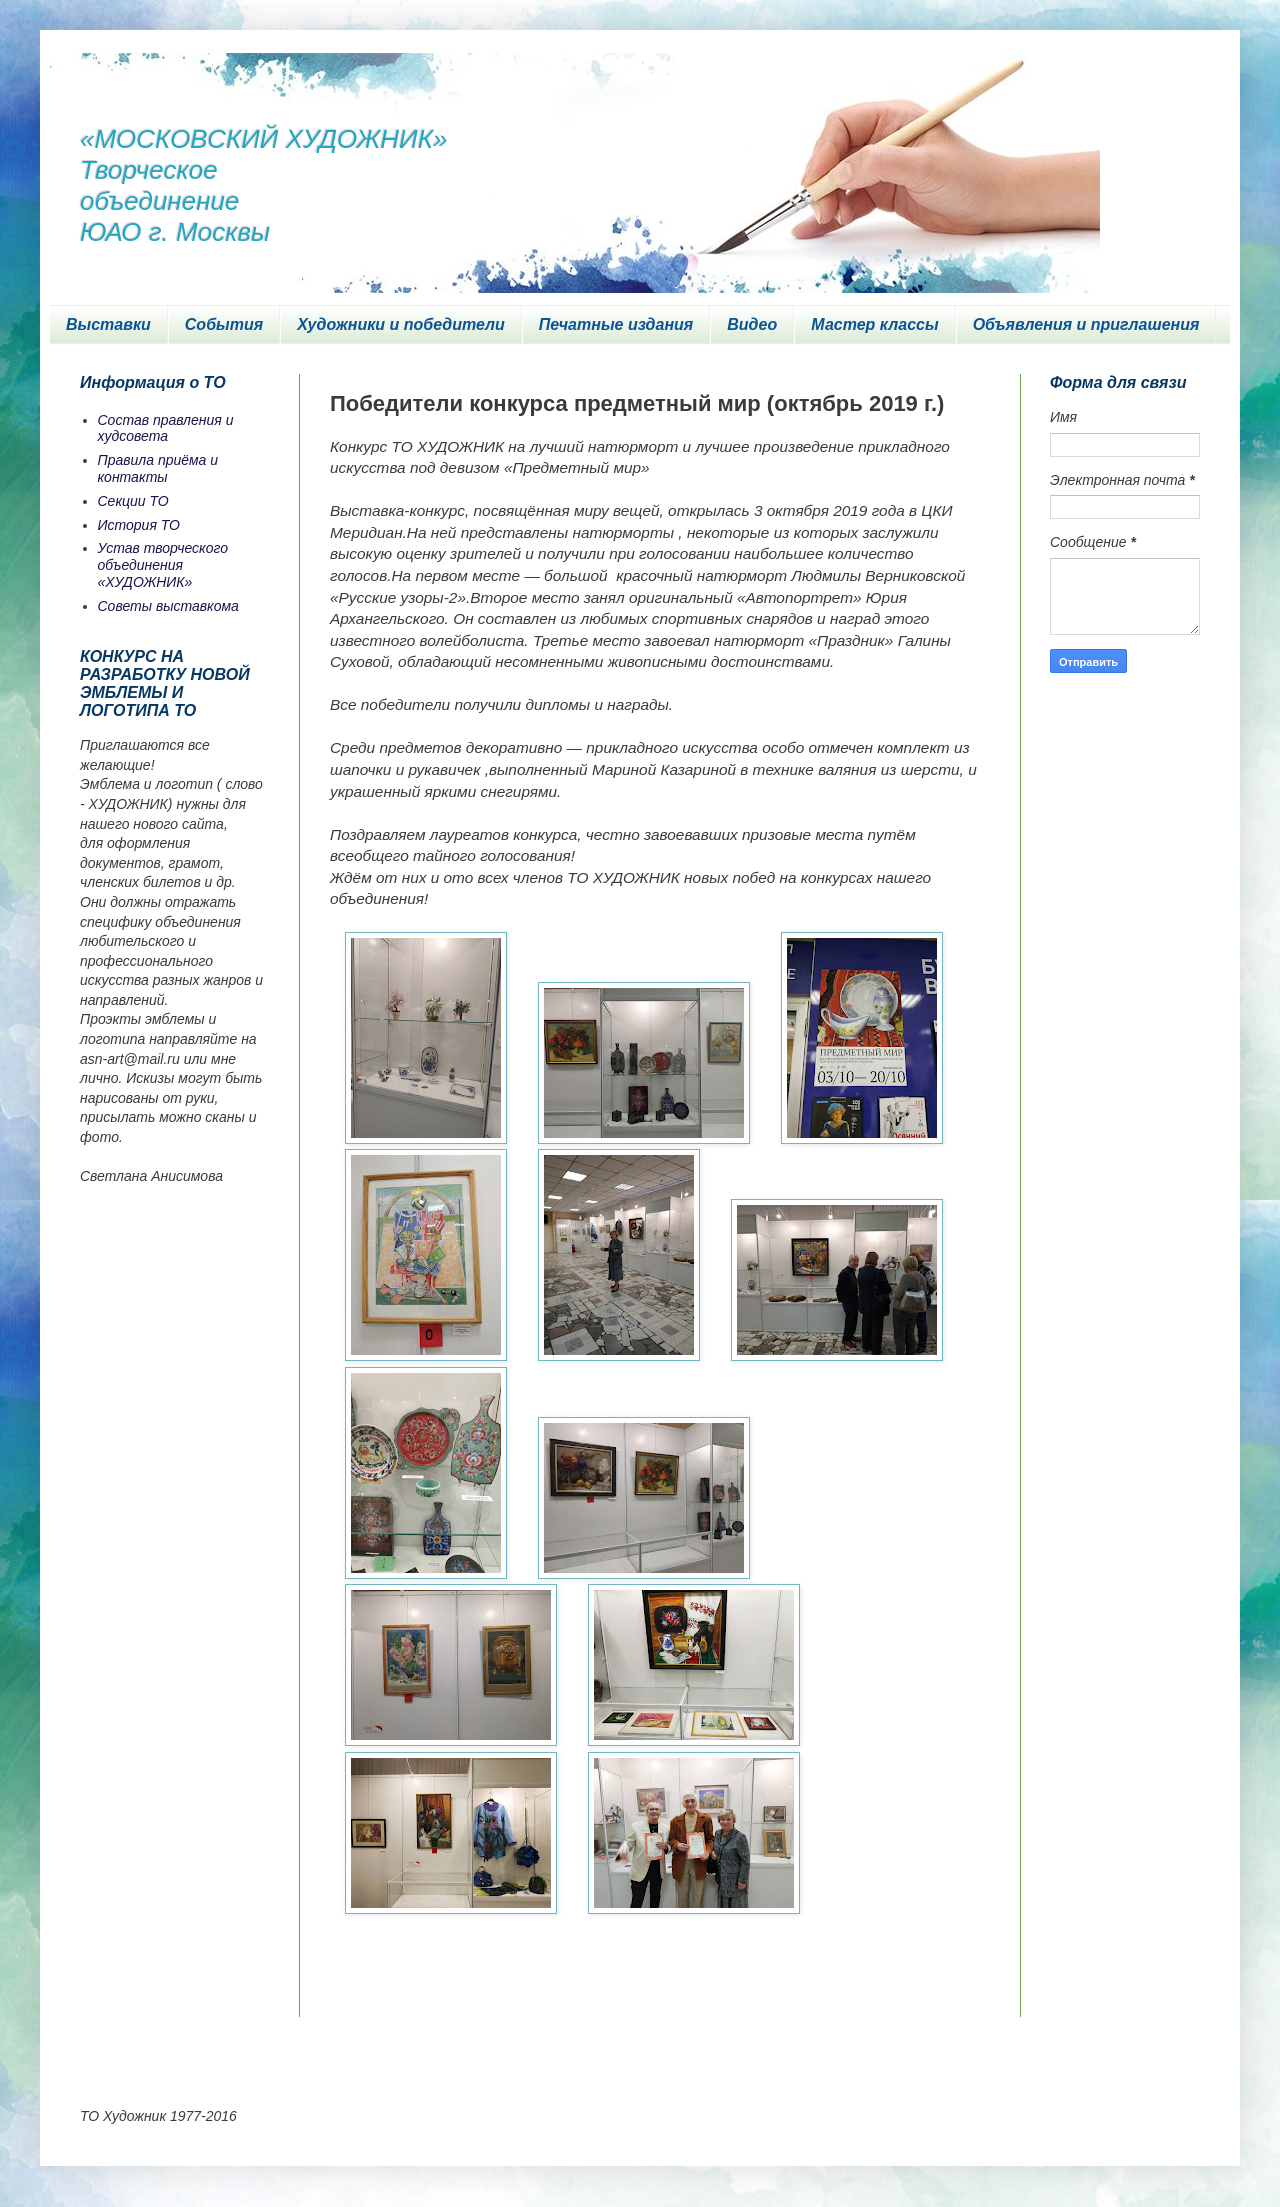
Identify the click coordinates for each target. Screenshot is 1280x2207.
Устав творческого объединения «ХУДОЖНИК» (163, 565)
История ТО (139, 525)
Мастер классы (874, 324)
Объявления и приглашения (1086, 324)
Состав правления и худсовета (166, 428)
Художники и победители (401, 324)
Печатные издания (616, 324)
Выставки (108, 324)
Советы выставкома (168, 606)
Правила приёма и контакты (158, 468)
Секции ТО (133, 501)
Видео (752, 324)
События (224, 324)
